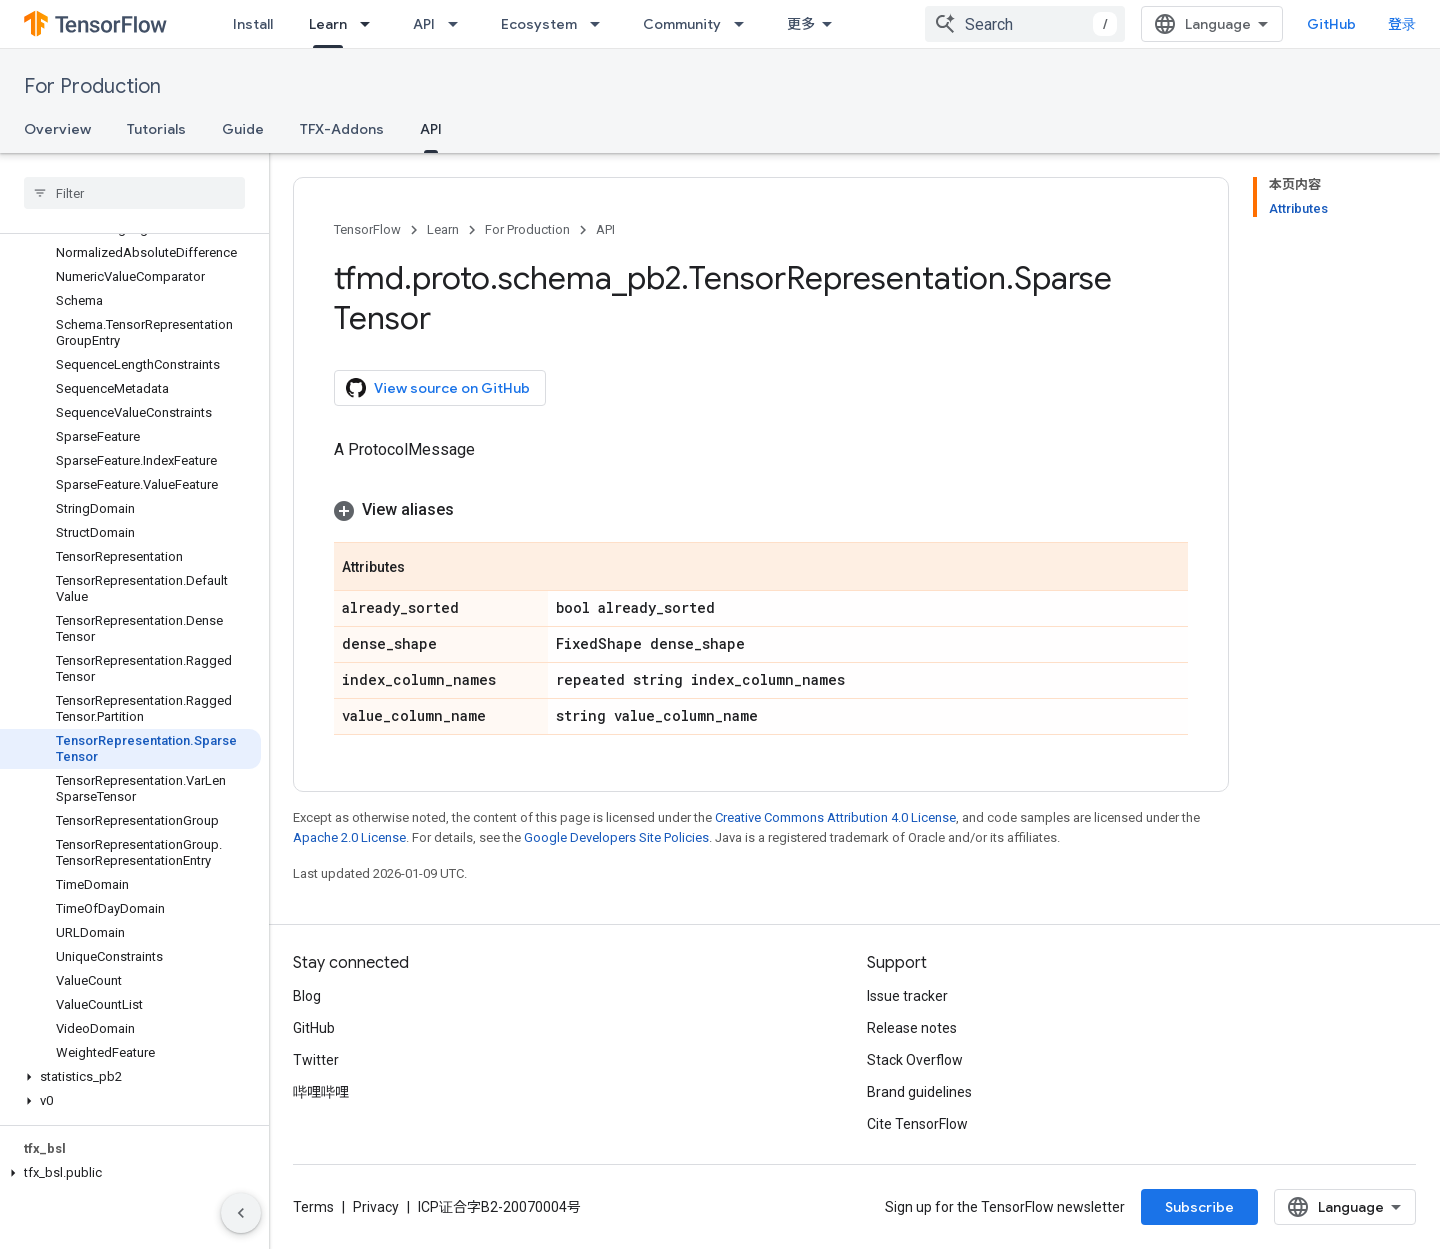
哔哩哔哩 (321, 1092)
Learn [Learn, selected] (328, 24)
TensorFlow (367, 229)
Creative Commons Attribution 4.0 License (835, 817)
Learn (443, 229)
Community (682, 24)
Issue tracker (907, 996)
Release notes (912, 1028)
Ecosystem (539, 24)
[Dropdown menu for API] (459, 24)
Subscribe (1199, 1207)
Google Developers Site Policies (616, 837)
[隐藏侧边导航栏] (241, 1213)
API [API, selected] (431, 129)
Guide (243, 129)
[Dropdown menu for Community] (745, 24)
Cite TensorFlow (917, 1124)
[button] (130, 1077)
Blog (307, 996)
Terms (313, 1207)
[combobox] (1025, 24)
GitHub (1331, 24)
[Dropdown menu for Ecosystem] (601, 24)
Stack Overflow (915, 1060)
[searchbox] (134, 193)
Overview (57, 129)
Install (253, 24)
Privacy (376, 1207)
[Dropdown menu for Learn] (371, 24)
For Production (92, 86)
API (424, 24)
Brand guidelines (919, 1092)
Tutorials (156, 129)
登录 (1402, 24)
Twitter (316, 1060)
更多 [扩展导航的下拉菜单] (801, 24)
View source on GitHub (438, 388)
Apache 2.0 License (349, 837)
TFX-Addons (342, 129)
